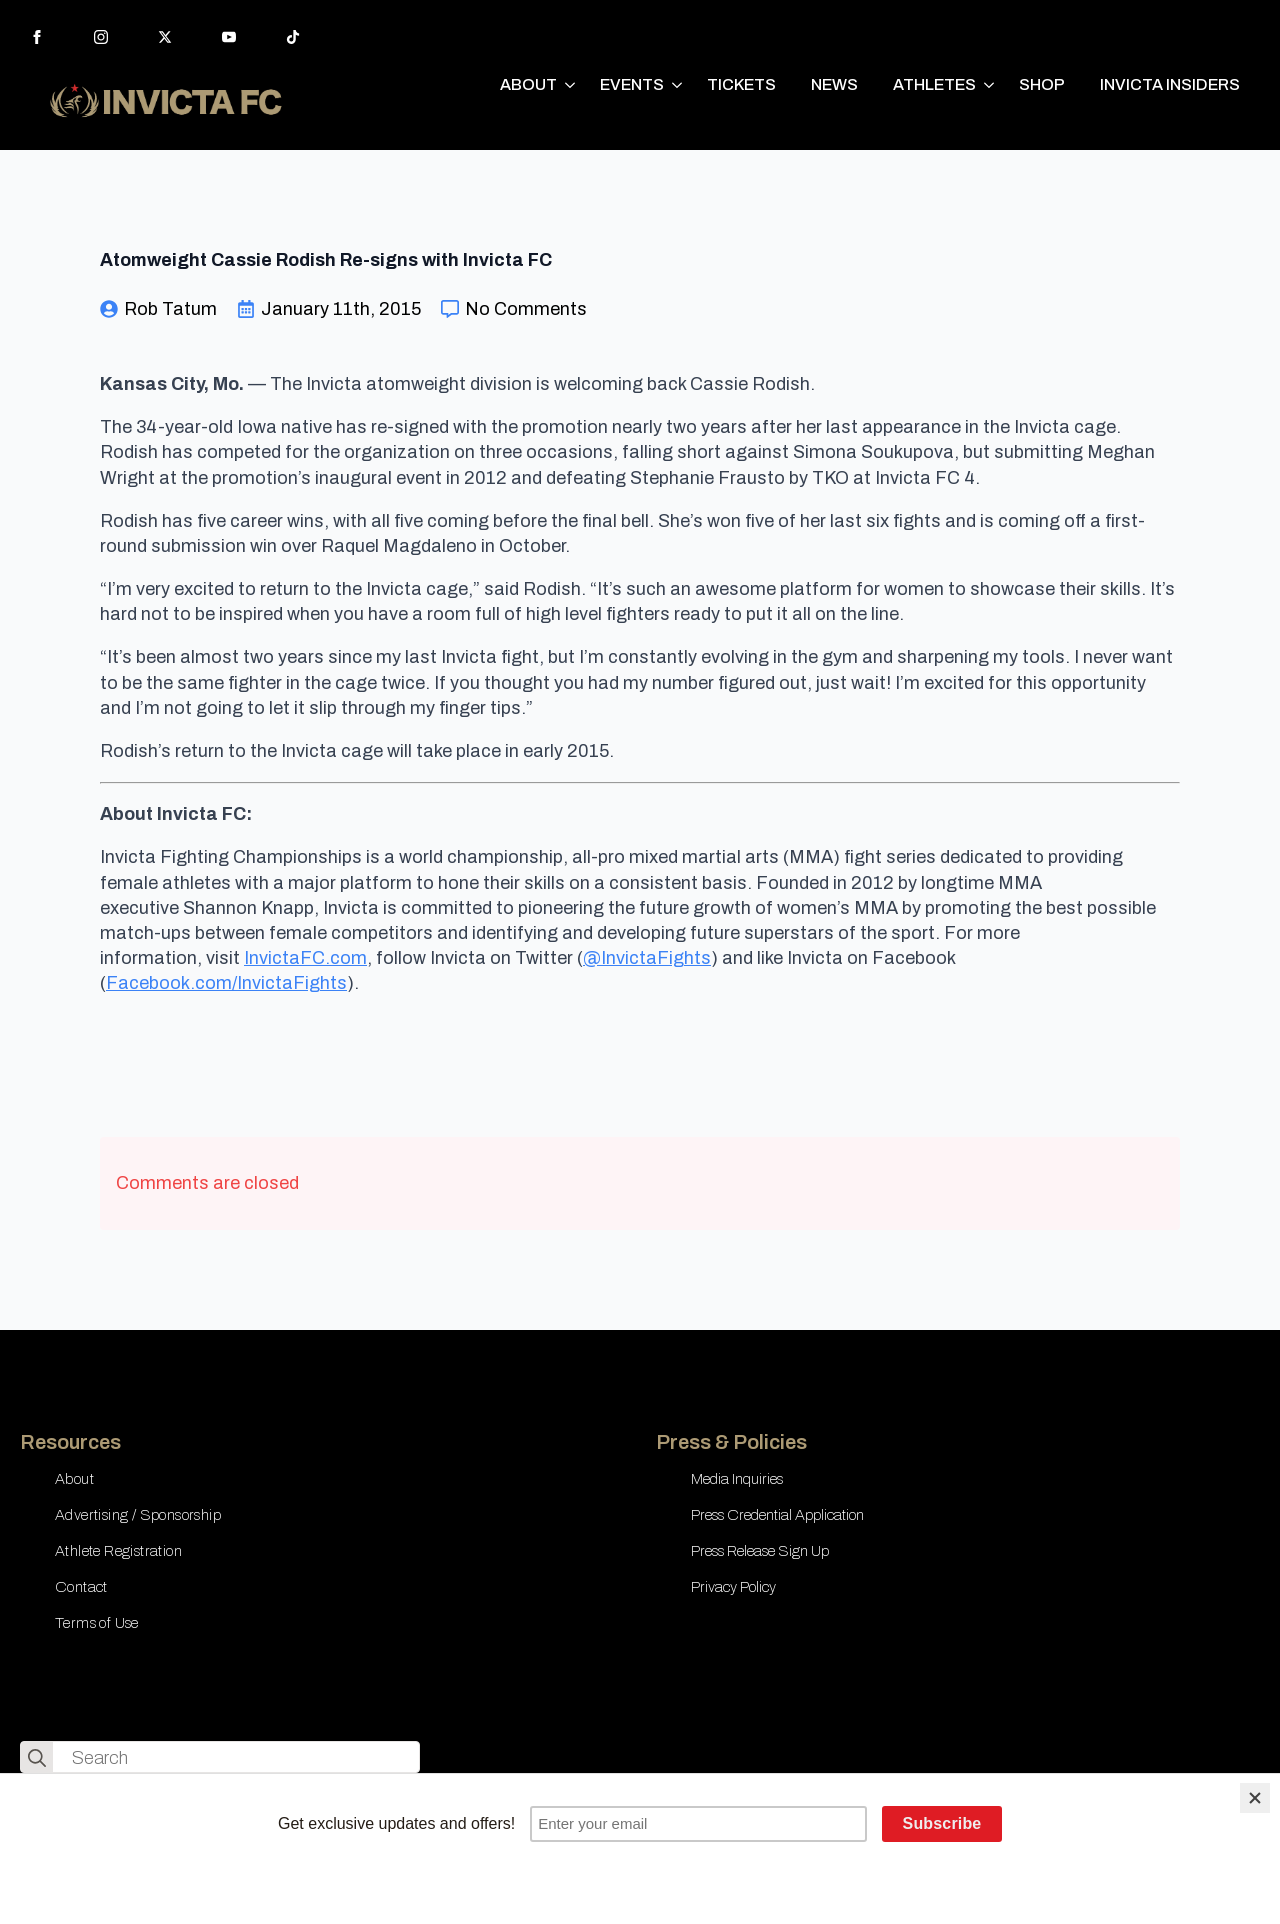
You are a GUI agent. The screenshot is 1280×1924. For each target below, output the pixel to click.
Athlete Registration (118, 1551)
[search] (37, 1758)
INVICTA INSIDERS (1170, 84)
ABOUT (528, 84)
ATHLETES (934, 84)
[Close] (1255, 1798)
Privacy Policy (733, 1587)
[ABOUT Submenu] (571, 85)
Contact (81, 1587)
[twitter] (165, 37)
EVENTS (632, 84)
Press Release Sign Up (760, 1551)
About (74, 1479)
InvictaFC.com (305, 958)
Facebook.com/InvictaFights (226, 983)
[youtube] (229, 37)
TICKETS (741, 84)
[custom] (293, 37)
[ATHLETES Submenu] (990, 85)
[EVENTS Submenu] (678, 85)
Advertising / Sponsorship (138, 1515)
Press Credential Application (777, 1515)
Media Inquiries (737, 1479)
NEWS (834, 84)
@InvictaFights (647, 958)
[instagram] (101, 37)
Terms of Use (97, 1623)
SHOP (1042, 84)
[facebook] (37, 37)
